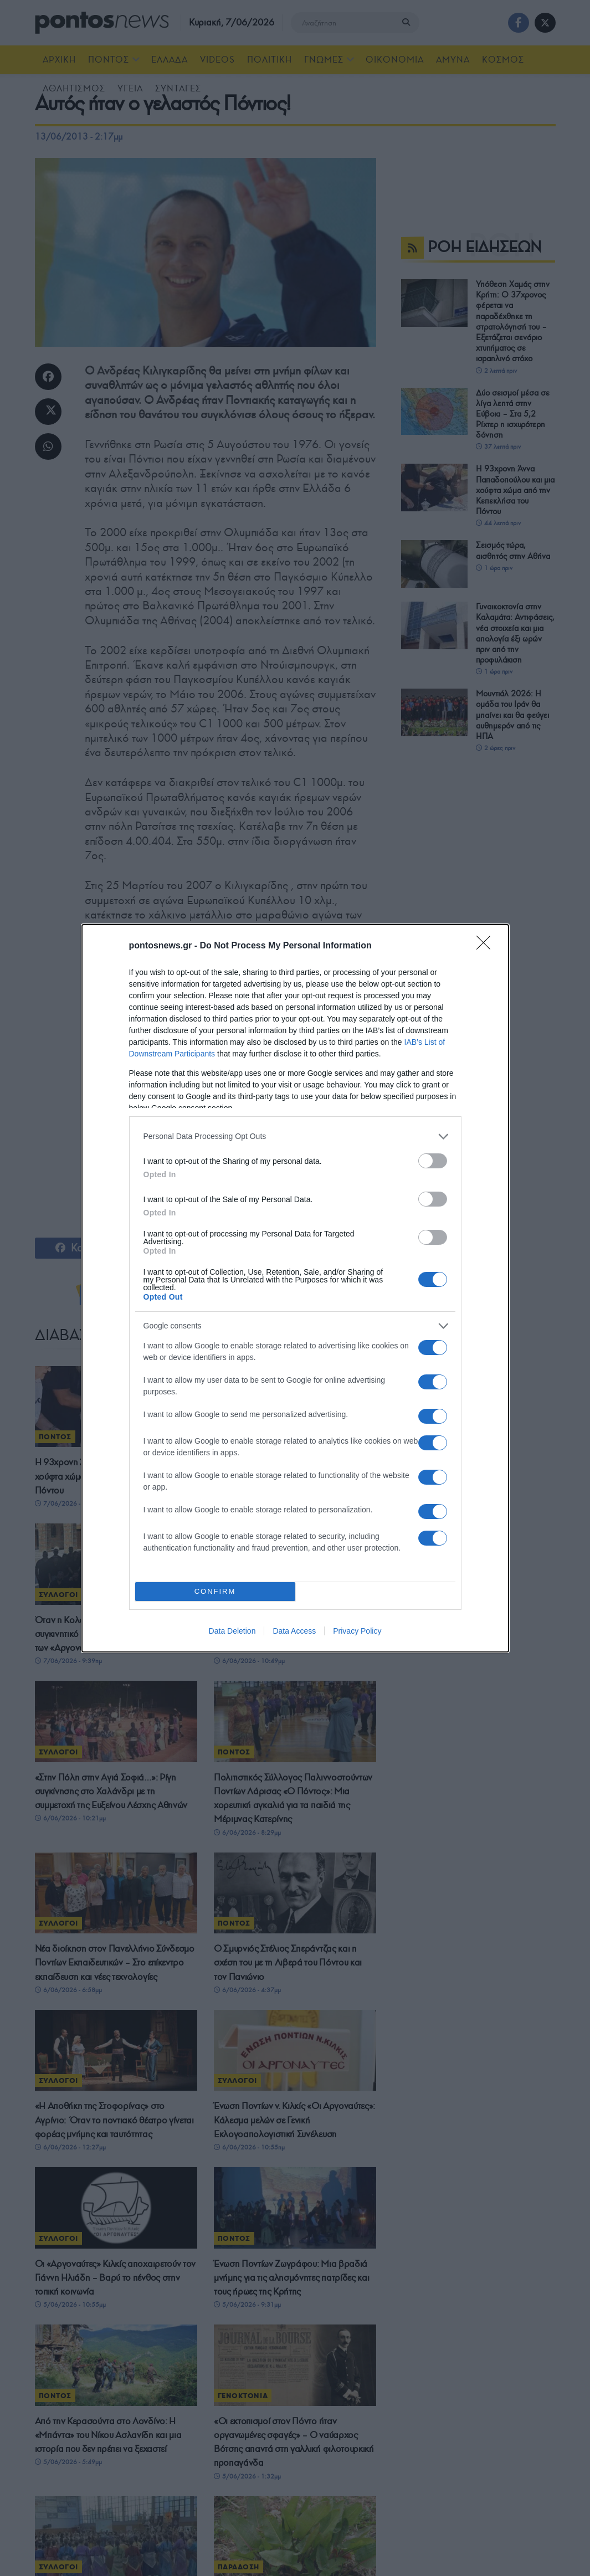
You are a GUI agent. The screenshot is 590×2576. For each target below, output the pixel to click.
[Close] (486, 946)
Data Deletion (232, 1630)
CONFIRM (215, 1591)
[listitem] (295, 1136)
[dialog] (295, 1288)
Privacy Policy (357, 1630)
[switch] (432, 1160)
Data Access (294, 1630)
